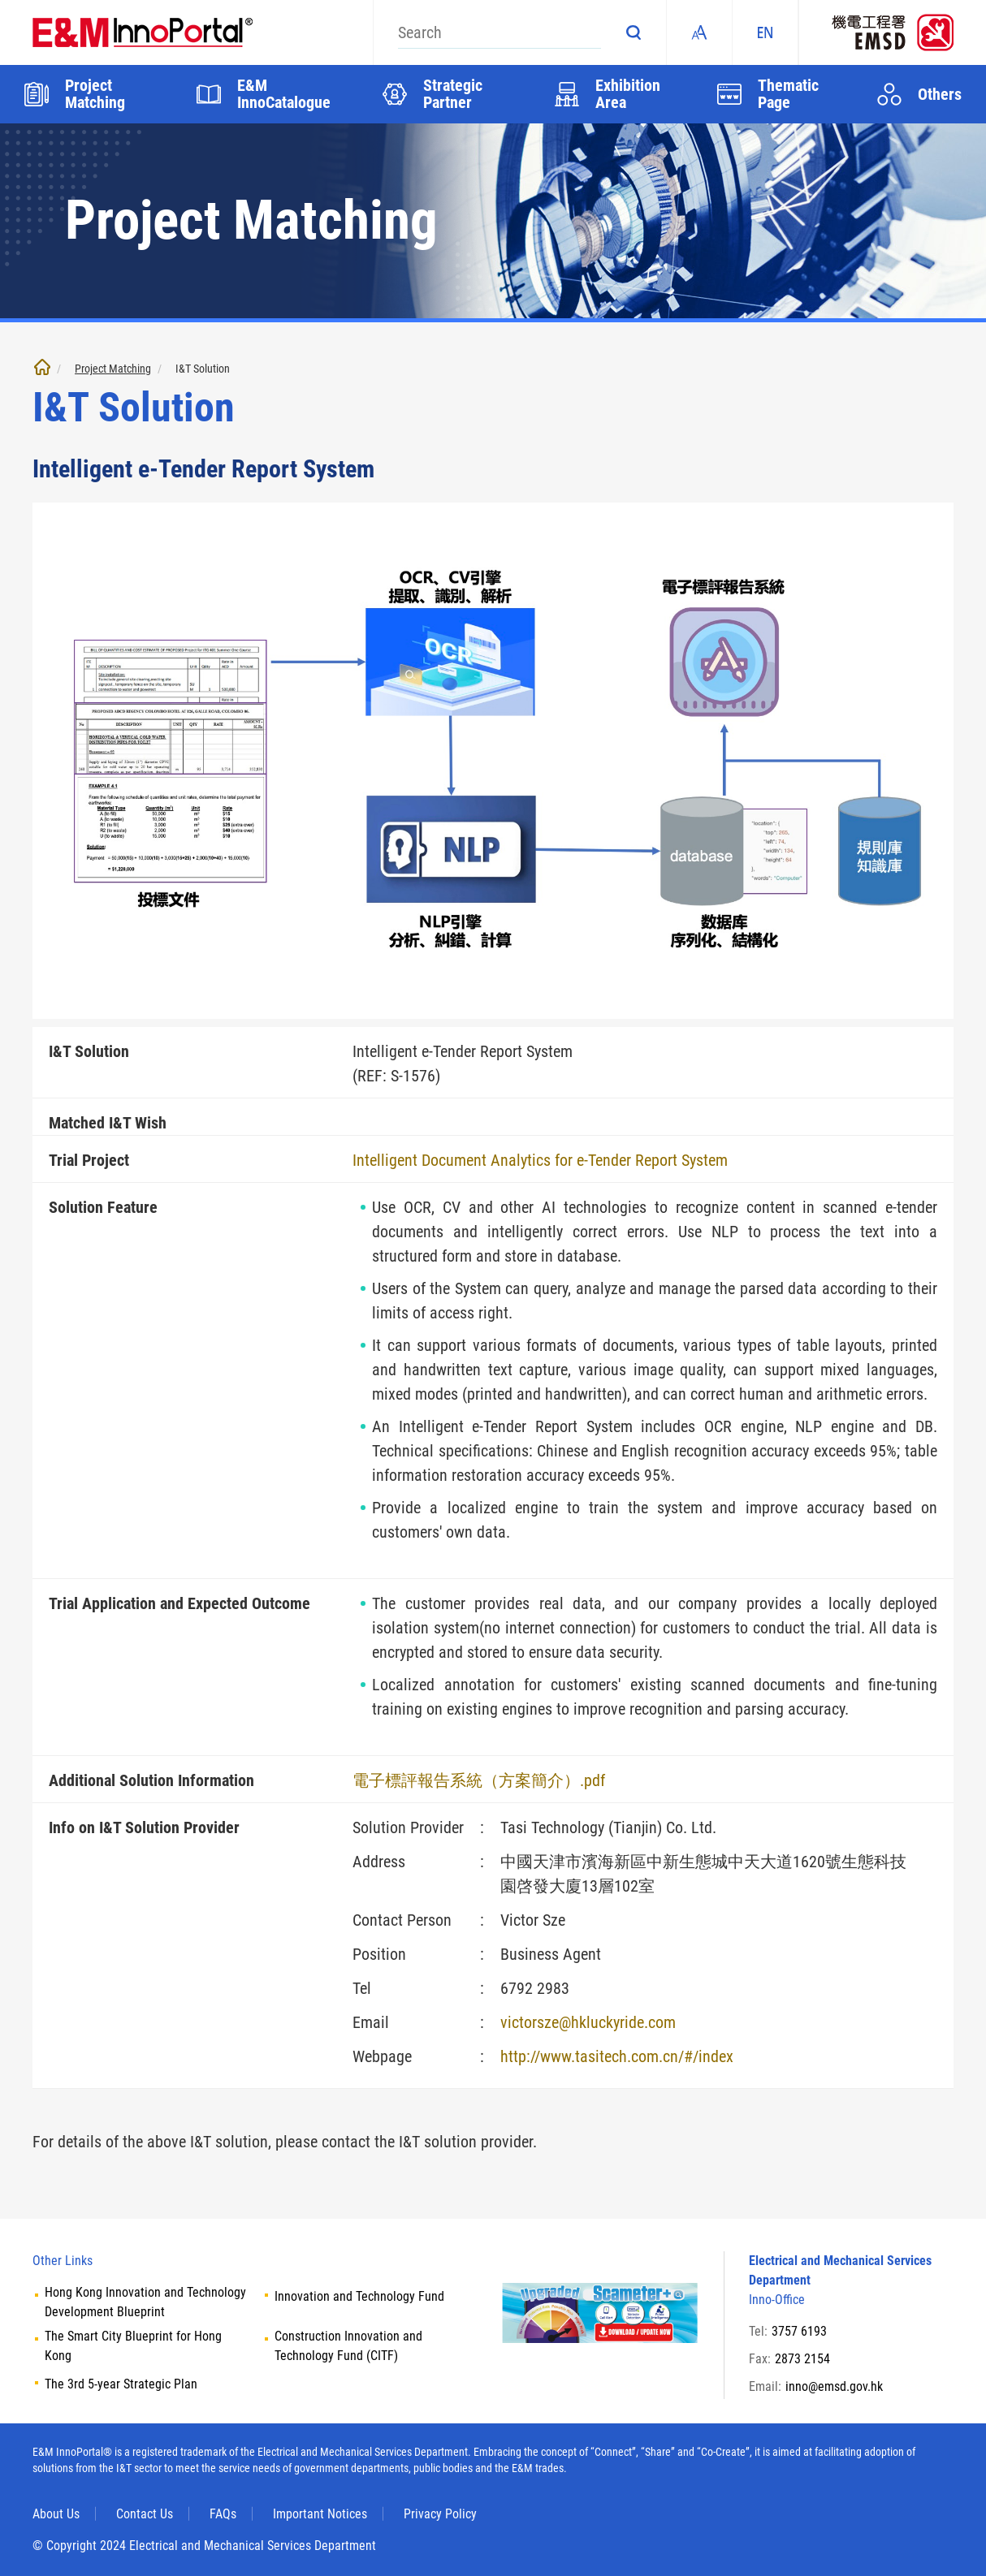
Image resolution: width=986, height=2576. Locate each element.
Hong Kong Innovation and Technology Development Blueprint (145, 2302)
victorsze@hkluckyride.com (588, 2022)
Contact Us (144, 2514)
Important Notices (320, 2514)
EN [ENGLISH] (765, 32)
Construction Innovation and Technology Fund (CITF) (348, 2345)
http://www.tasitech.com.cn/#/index (616, 2056)
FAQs (223, 2514)
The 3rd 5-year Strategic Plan (121, 2384)
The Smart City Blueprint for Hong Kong (133, 2345)
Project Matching (113, 368)
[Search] (499, 32)
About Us (56, 2514)
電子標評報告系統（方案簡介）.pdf (478, 1780)
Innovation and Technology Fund (359, 2296)
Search (633, 32)
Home (42, 367)
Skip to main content (0, 0)
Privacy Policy (440, 2514)
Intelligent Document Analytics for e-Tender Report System (540, 1160)
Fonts (699, 32)
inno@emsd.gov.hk (834, 2386)
